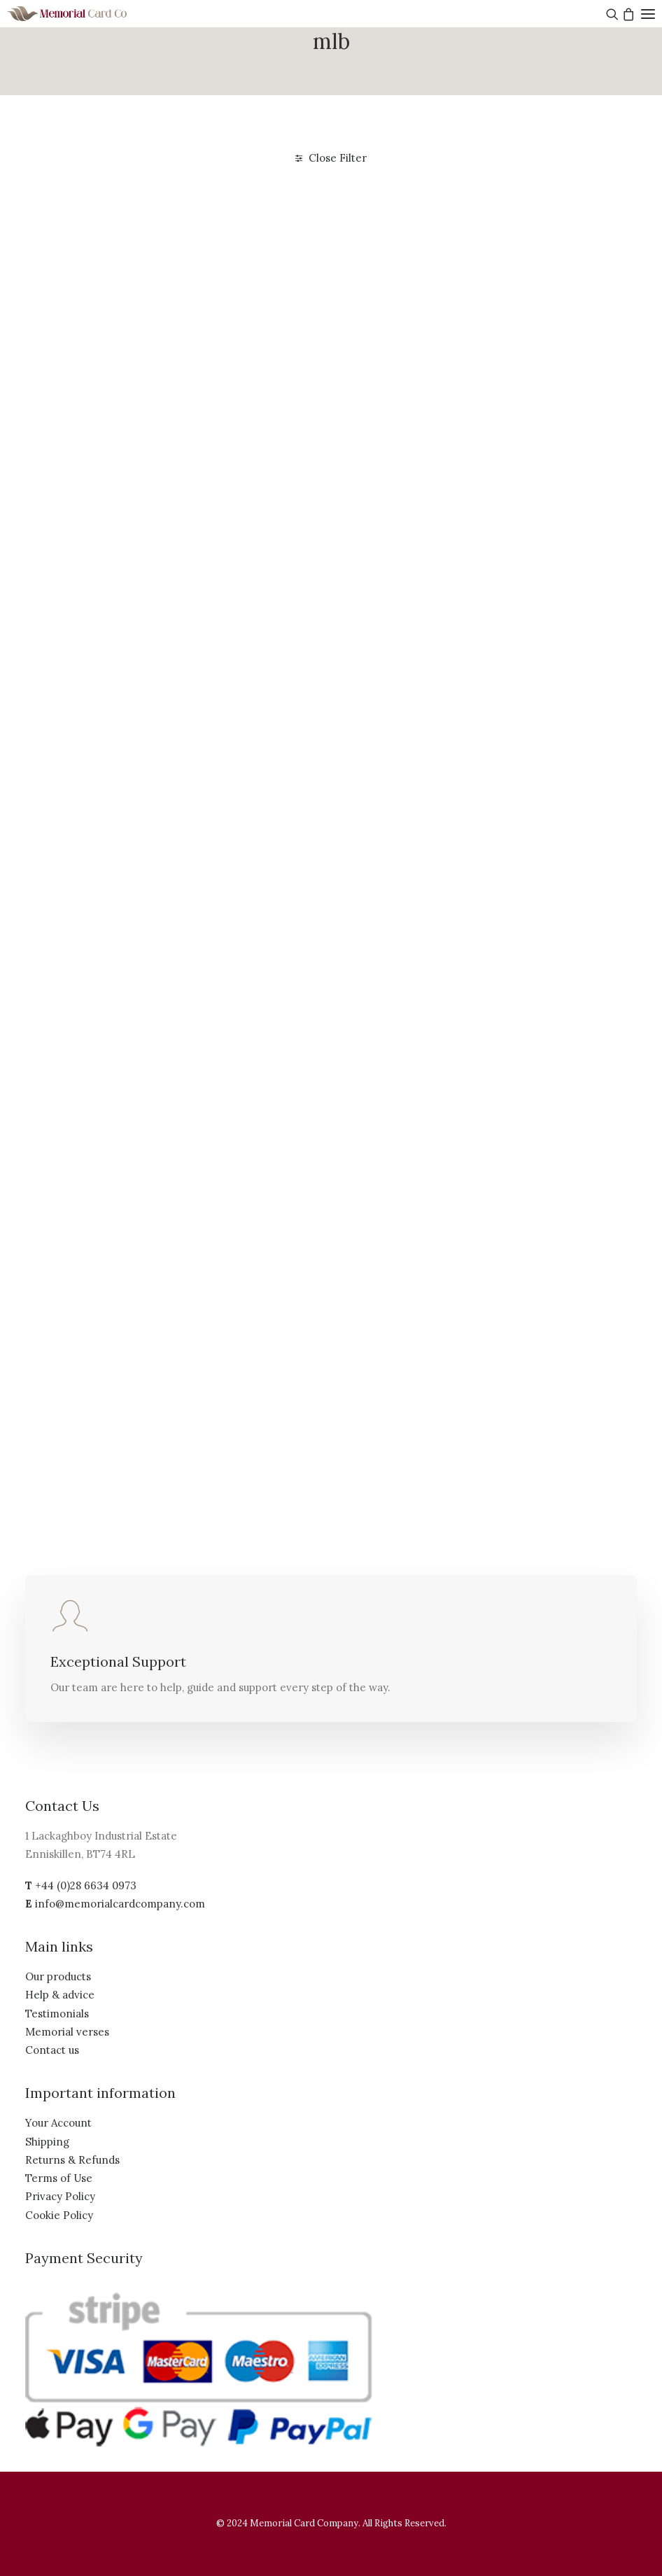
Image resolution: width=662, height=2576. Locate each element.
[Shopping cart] (627, 14)
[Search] (611, 14)
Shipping (47, 2141)
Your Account (58, 2122)
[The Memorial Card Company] (84, 13)
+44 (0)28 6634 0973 (85, 1885)
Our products (58, 1976)
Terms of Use (58, 2178)
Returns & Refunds (72, 2159)
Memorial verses (67, 2031)
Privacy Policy (60, 2196)
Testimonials (57, 2013)
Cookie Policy (59, 2215)
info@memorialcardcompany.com (120, 1903)
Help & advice (59, 1994)
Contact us (52, 2050)
